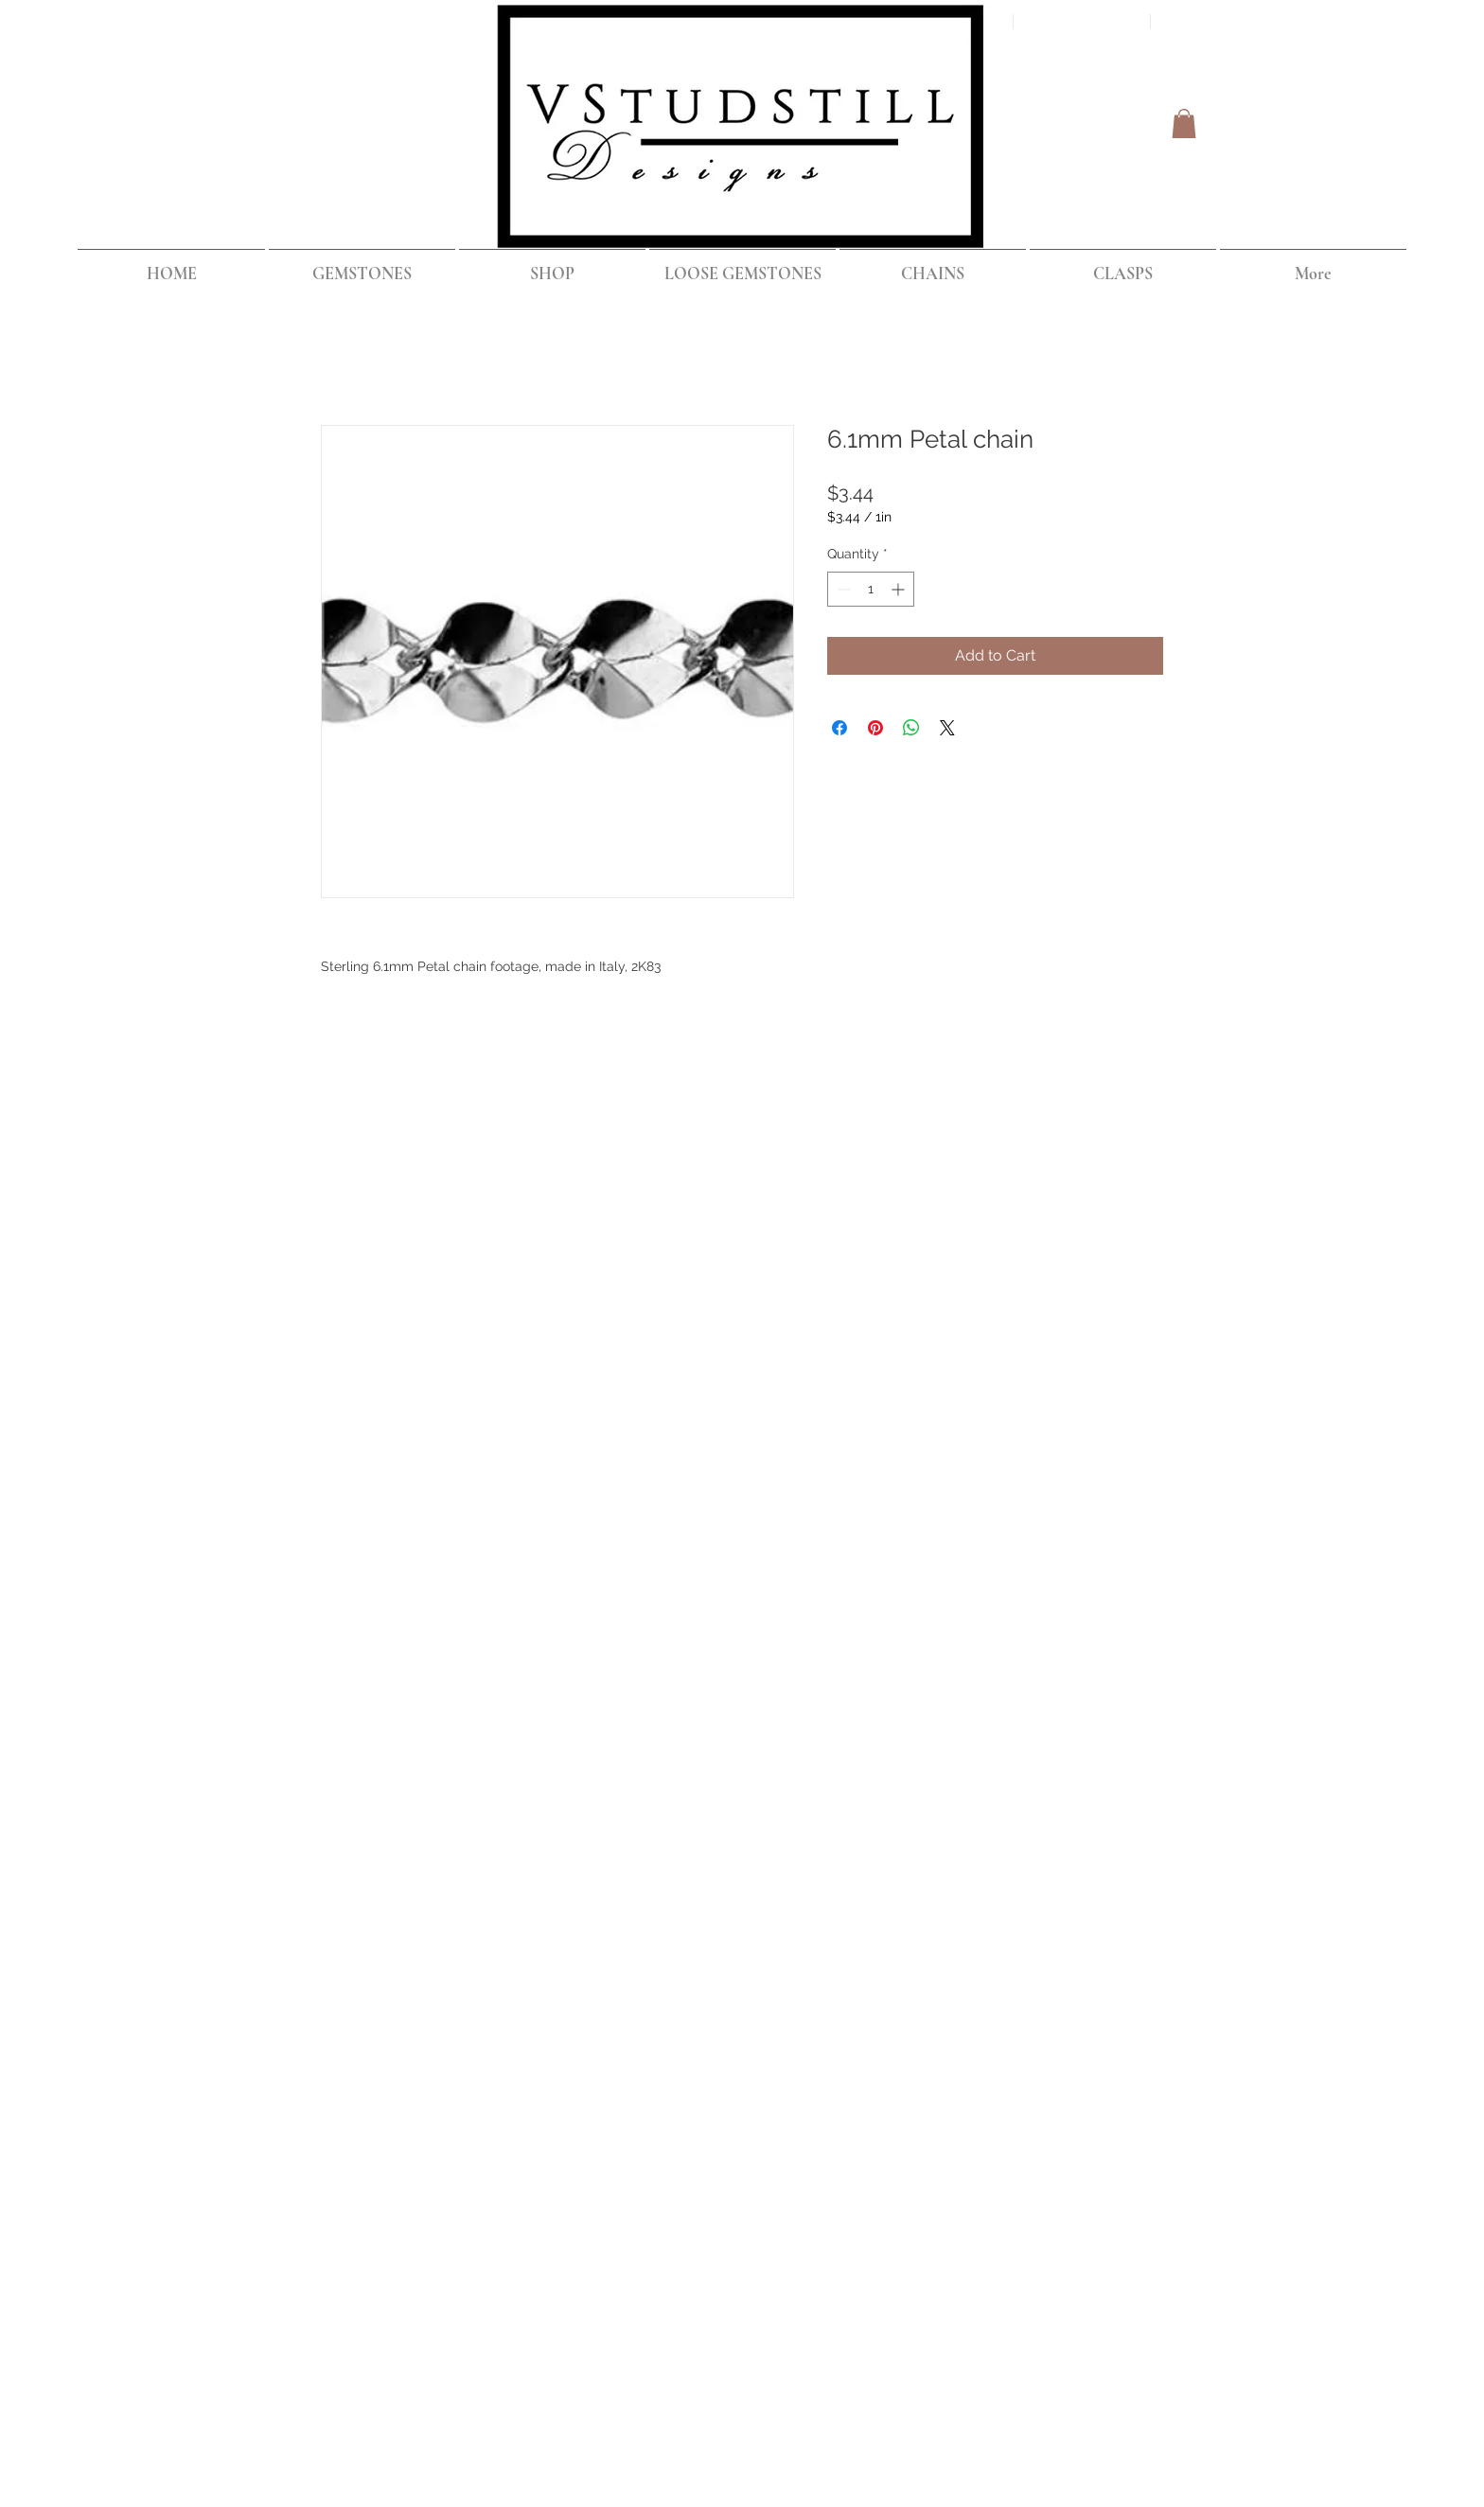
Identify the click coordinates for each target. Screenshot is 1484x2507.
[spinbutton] (871, 589)
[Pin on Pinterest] (875, 727)
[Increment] (899, 589)
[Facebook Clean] (1103, 1062)
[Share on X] (947, 727)
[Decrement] (842, 589)
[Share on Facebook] (839, 727)
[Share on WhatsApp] (911, 727)
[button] (1184, 123)
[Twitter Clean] (1141, 1062)
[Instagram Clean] (1179, 1062)
